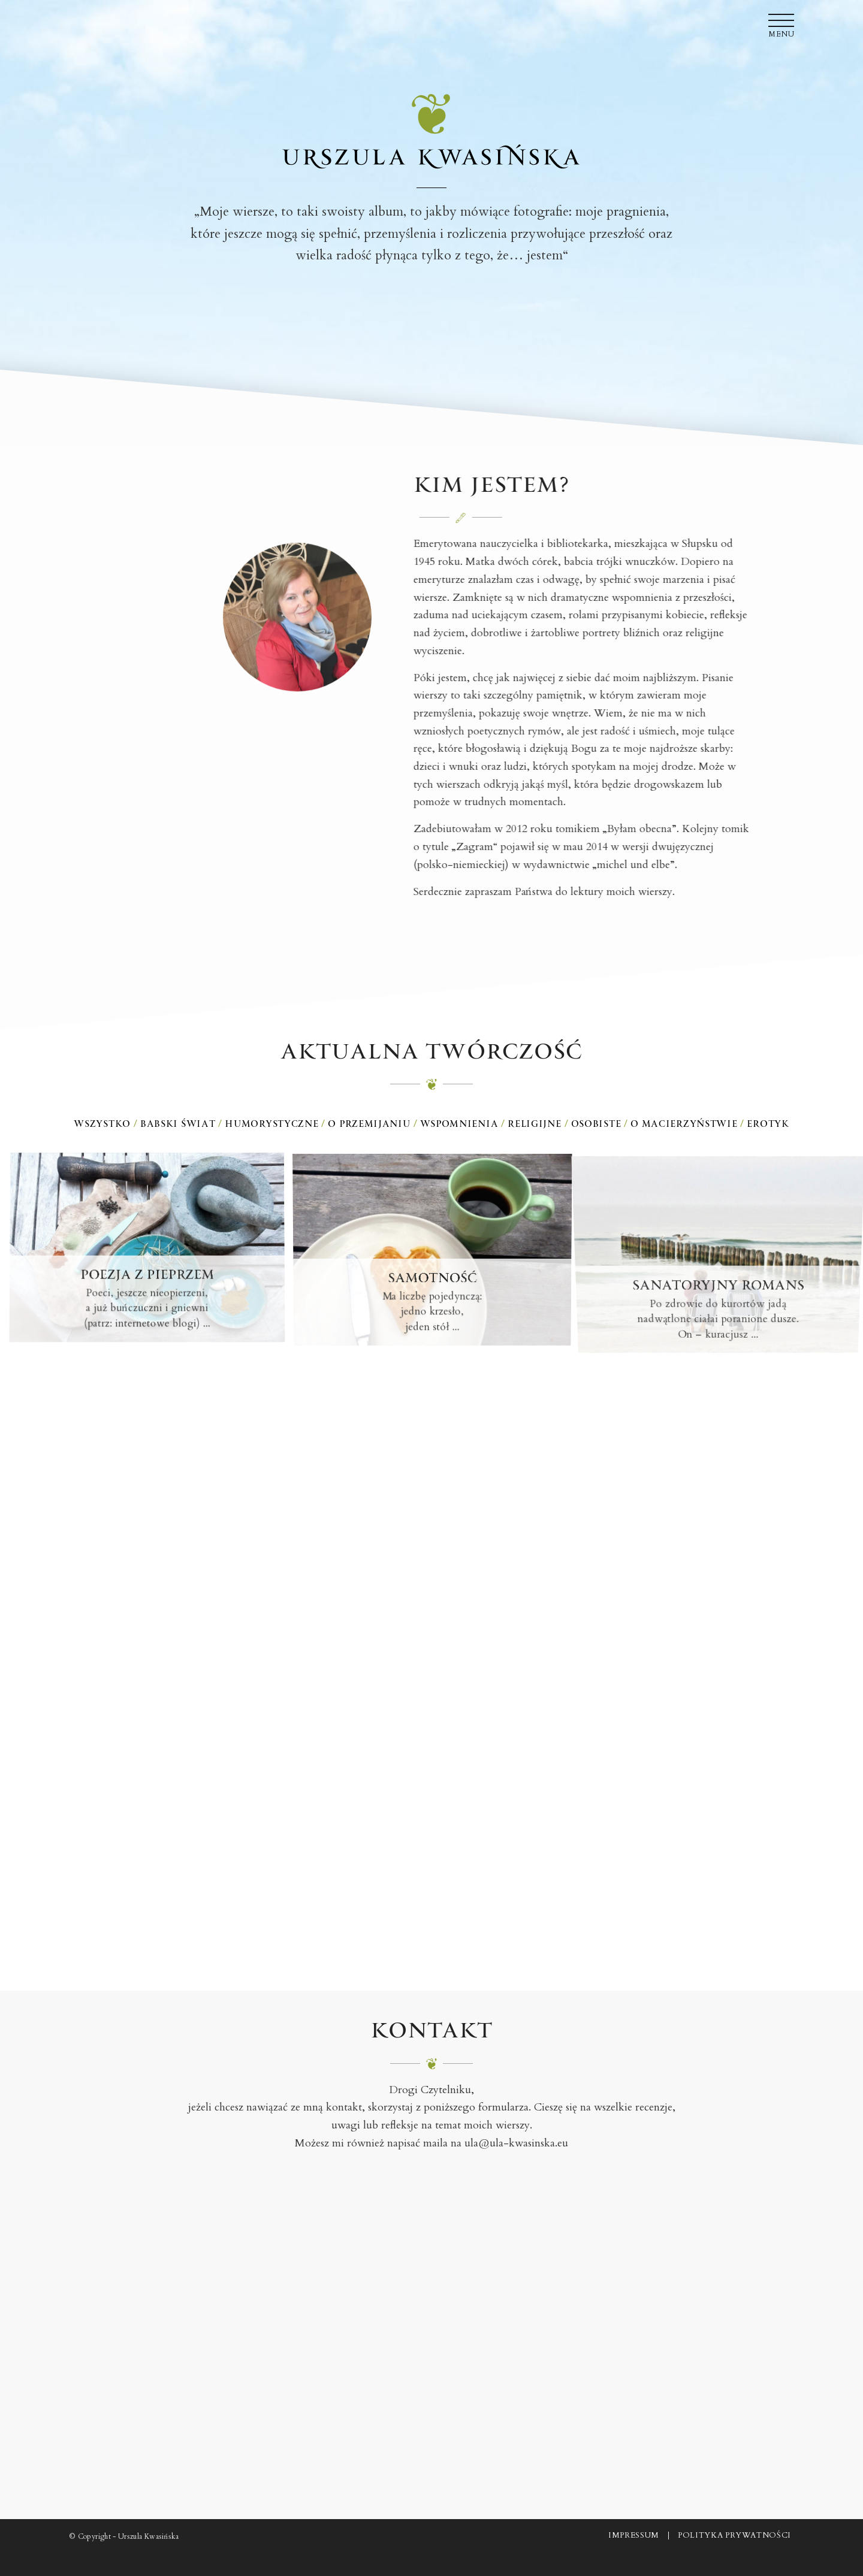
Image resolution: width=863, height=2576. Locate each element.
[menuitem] (777, 21)
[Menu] (777, 21)
